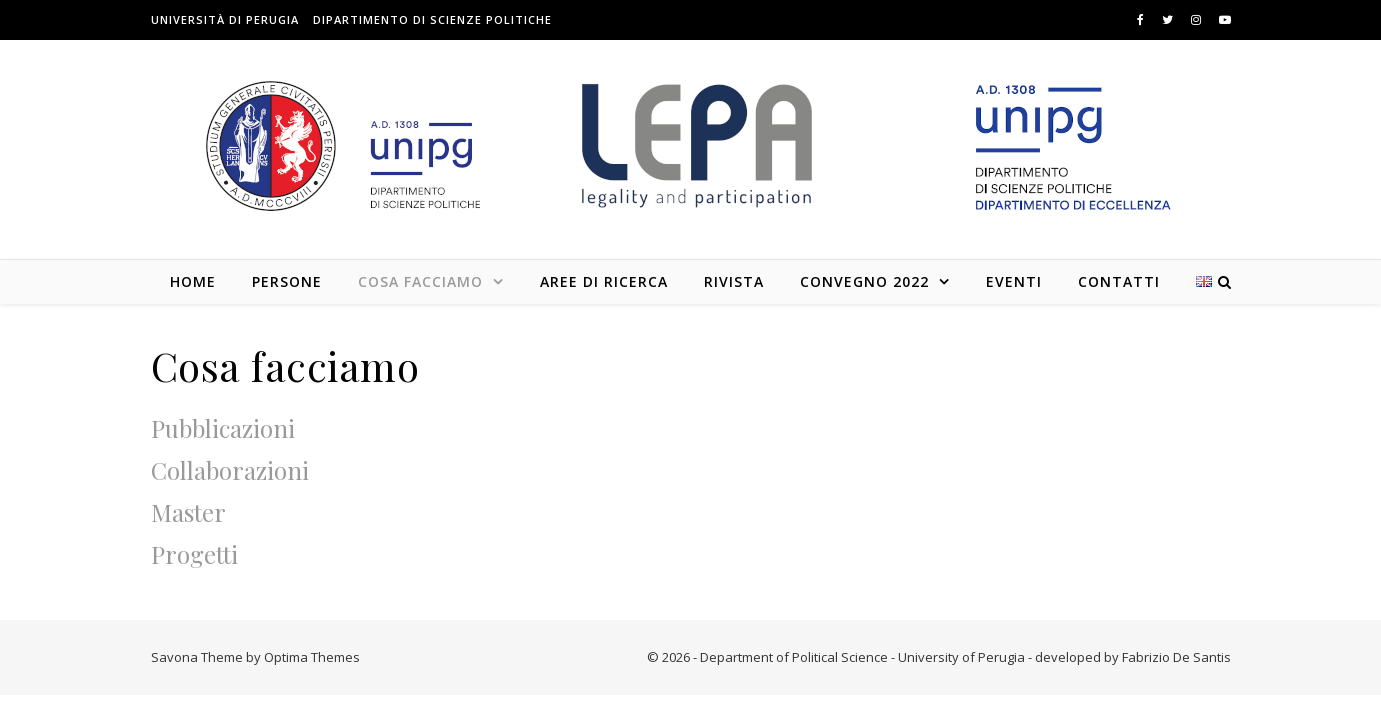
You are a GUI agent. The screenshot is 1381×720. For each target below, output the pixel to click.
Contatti (1119, 281)
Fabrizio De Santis (1176, 657)
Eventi (1014, 281)
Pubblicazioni (223, 428)
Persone (287, 281)
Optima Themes (312, 657)
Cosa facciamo (420, 281)
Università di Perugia (225, 19)
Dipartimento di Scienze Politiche (432, 19)
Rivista (734, 281)
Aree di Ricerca (604, 281)
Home (193, 281)
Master (188, 512)
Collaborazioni (230, 470)
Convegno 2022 (864, 281)
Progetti (194, 554)
